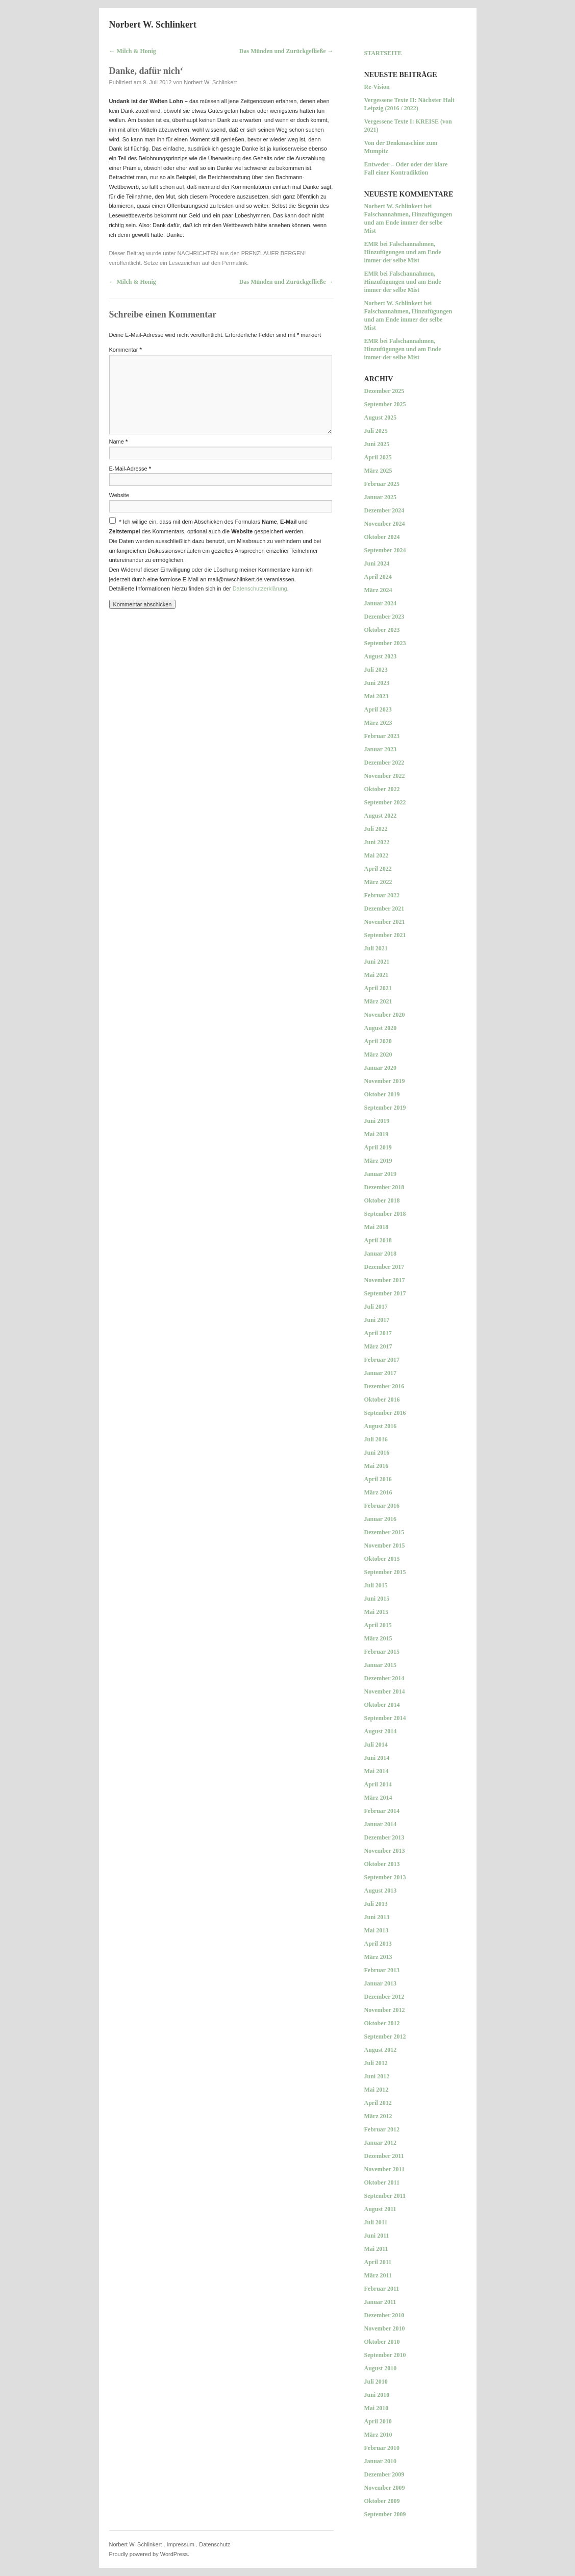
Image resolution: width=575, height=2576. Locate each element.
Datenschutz (214, 2544)
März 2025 (378, 470)
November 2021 (384, 921)
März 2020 (378, 1054)
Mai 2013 (376, 1930)
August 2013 (380, 1890)
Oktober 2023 (382, 629)
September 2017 (385, 1293)
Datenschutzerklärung (260, 588)
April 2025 (378, 457)
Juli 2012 (376, 2063)
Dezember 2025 (384, 391)
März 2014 (378, 1797)
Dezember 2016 (384, 1386)
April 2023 (378, 709)
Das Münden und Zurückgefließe (286, 51)
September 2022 (385, 802)
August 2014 (380, 1731)
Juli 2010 (376, 2381)
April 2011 (378, 2262)
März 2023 (378, 722)
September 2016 (385, 1412)
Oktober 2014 (382, 1704)
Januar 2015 (380, 1665)
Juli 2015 (376, 1585)
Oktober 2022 (382, 789)
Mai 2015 (376, 1611)
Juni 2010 (377, 2394)
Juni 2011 (376, 2235)
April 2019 (378, 1147)
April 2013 (378, 1943)
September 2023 (385, 643)
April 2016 (378, 1479)
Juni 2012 (377, 2076)
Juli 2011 (376, 2222)
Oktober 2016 (382, 1399)
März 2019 (378, 1160)
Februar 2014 (381, 1810)
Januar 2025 (380, 497)
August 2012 (380, 2049)
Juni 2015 (377, 1598)
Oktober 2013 (382, 1864)
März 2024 (378, 590)
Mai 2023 (376, 696)
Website (119, 495)
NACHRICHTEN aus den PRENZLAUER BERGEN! (241, 253)
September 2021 (385, 935)
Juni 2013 (377, 1917)
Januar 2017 (380, 1373)
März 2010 (378, 2434)
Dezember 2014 (384, 1678)
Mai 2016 (376, 1465)
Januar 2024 (380, 603)
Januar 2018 (380, 1253)
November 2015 (384, 1545)
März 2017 (378, 1346)
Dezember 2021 (384, 908)
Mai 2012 (376, 2089)
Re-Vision (377, 86)
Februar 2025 (381, 483)
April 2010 (378, 2421)
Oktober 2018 (382, 1200)
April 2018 (378, 1240)
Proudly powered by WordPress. (149, 2554)
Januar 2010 (380, 2461)
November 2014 (384, 1691)
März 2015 (378, 1638)
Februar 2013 (381, 1970)
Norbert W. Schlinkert (153, 24)
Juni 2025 (377, 444)
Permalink (234, 263)
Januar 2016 (380, 1519)
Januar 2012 (380, 2142)
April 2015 (378, 1625)
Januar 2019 (380, 1173)
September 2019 (385, 1107)
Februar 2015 (381, 1651)
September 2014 (385, 1718)
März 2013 (378, 1956)
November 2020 (384, 1014)
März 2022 (378, 882)
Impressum (180, 2544)
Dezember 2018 (384, 1187)
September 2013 (385, 1877)
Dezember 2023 (384, 616)
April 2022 (378, 868)
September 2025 (385, 404)
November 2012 (384, 2010)
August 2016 (380, 1426)
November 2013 (384, 1850)
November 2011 (384, 2169)
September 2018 (385, 1213)
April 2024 (378, 576)
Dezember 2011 (384, 2156)
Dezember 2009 (384, 2474)
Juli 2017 (376, 1306)
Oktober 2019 (382, 1094)
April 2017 (378, 1333)
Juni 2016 (377, 1452)
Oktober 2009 (382, 2501)
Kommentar (125, 350)
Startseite (383, 53)
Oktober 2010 (382, 2341)
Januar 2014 (380, 1824)
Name (118, 441)
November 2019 (384, 1081)
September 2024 (385, 550)
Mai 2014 (376, 1771)
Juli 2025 (376, 430)
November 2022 (384, 775)
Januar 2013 (380, 1983)
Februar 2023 (381, 736)
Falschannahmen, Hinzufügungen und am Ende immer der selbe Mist (408, 222)
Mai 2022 (376, 855)
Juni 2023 (377, 682)
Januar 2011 (380, 2301)
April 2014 (378, 1784)
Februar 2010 (381, 2447)
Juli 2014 (376, 1744)
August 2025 (380, 417)
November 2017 (384, 1280)
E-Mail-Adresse (130, 468)
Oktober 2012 (382, 2023)
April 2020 (378, 1041)
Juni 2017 (377, 1319)
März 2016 (378, 1492)
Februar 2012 (381, 2129)
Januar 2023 (380, 749)
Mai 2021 (376, 974)
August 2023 (380, 656)
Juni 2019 (377, 1120)
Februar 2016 (381, 1505)
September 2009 (385, 2514)
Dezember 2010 (384, 2315)
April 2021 (378, 988)
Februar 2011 (381, 2288)
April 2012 (378, 2102)
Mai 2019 (376, 1134)
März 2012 (378, 2116)
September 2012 (385, 2036)
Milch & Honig (132, 51)
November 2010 (384, 2328)
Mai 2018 (376, 1227)
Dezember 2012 (384, 1996)
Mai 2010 (376, 2408)
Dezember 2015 (384, 1532)
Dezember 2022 (384, 762)
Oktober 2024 (382, 537)
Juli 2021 (376, 948)
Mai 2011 (376, 2248)
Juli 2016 (376, 1439)
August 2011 (380, 2209)
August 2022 (380, 815)
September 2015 (385, 1572)
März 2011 (378, 2275)
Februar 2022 (381, 895)
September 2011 (385, 2195)
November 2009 (384, 2487)
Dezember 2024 (384, 510)
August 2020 (380, 1028)
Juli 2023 (376, 669)
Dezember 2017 (384, 1266)
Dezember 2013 (384, 1837)
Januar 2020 (380, 1067)
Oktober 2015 (382, 1558)
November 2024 (384, 523)
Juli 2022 (376, 828)
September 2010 (385, 2355)
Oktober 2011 (381, 2182)
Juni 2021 (377, 961)
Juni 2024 (377, 563)
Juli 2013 (376, 1903)
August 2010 (380, 2368)
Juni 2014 (377, 1757)
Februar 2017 (381, 1359)
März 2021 (378, 1001)
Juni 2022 (377, 842)
